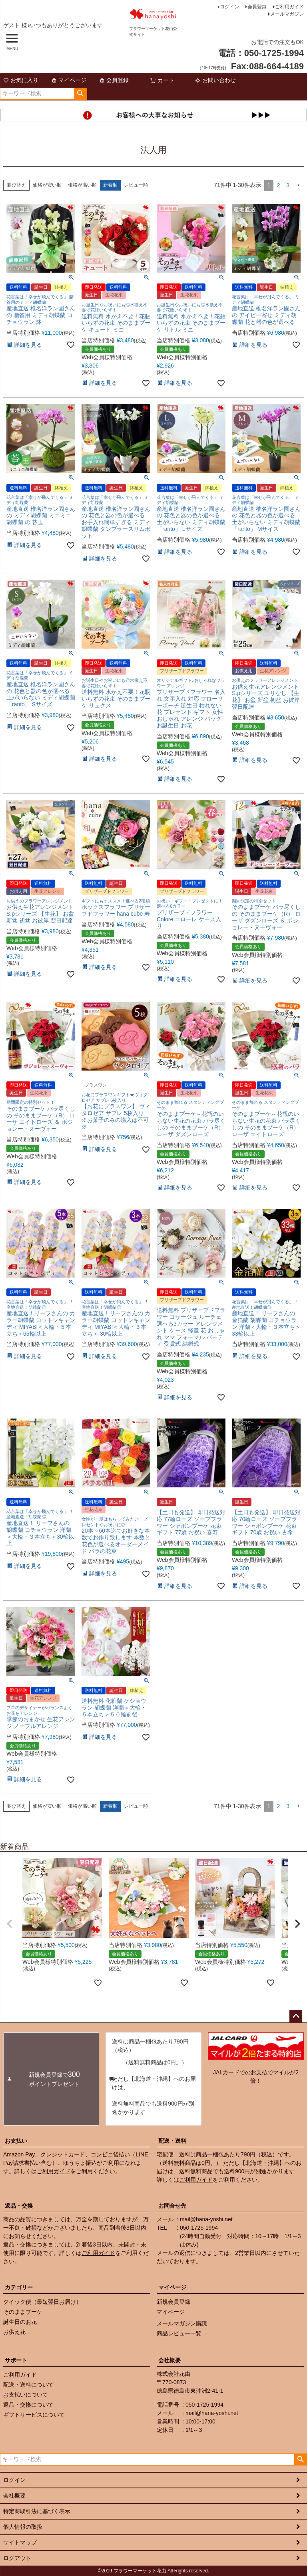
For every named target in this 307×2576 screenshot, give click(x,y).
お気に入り (20, 80)
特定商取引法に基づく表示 (36, 2511)
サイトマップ (20, 2542)
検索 (80, 93)
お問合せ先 (172, 2205)
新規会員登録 (173, 2302)
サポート (16, 2360)
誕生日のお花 (20, 2322)
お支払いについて (25, 2394)
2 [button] (278, 185)
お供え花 (14, 2332)
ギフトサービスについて (34, 2414)
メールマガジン (287, 14)
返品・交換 (19, 2205)
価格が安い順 (47, 185)
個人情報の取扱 (22, 2527)
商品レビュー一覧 (179, 2333)
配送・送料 (172, 2141)
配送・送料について (28, 2384)
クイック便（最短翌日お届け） (42, 2302)
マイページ (68, 80)
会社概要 (169, 2360)
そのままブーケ (22, 2312)
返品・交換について (28, 2404)
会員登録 (257, 7)
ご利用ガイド (289, 7)
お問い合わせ (215, 80)
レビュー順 (136, 185)
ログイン (229, 7)
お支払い (16, 2141)
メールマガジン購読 (182, 2323)
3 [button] (287, 185)
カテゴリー (19, 2287)
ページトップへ (295, 2016)
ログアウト (17, 2558)
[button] (298, 185)
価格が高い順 (82, 185)
